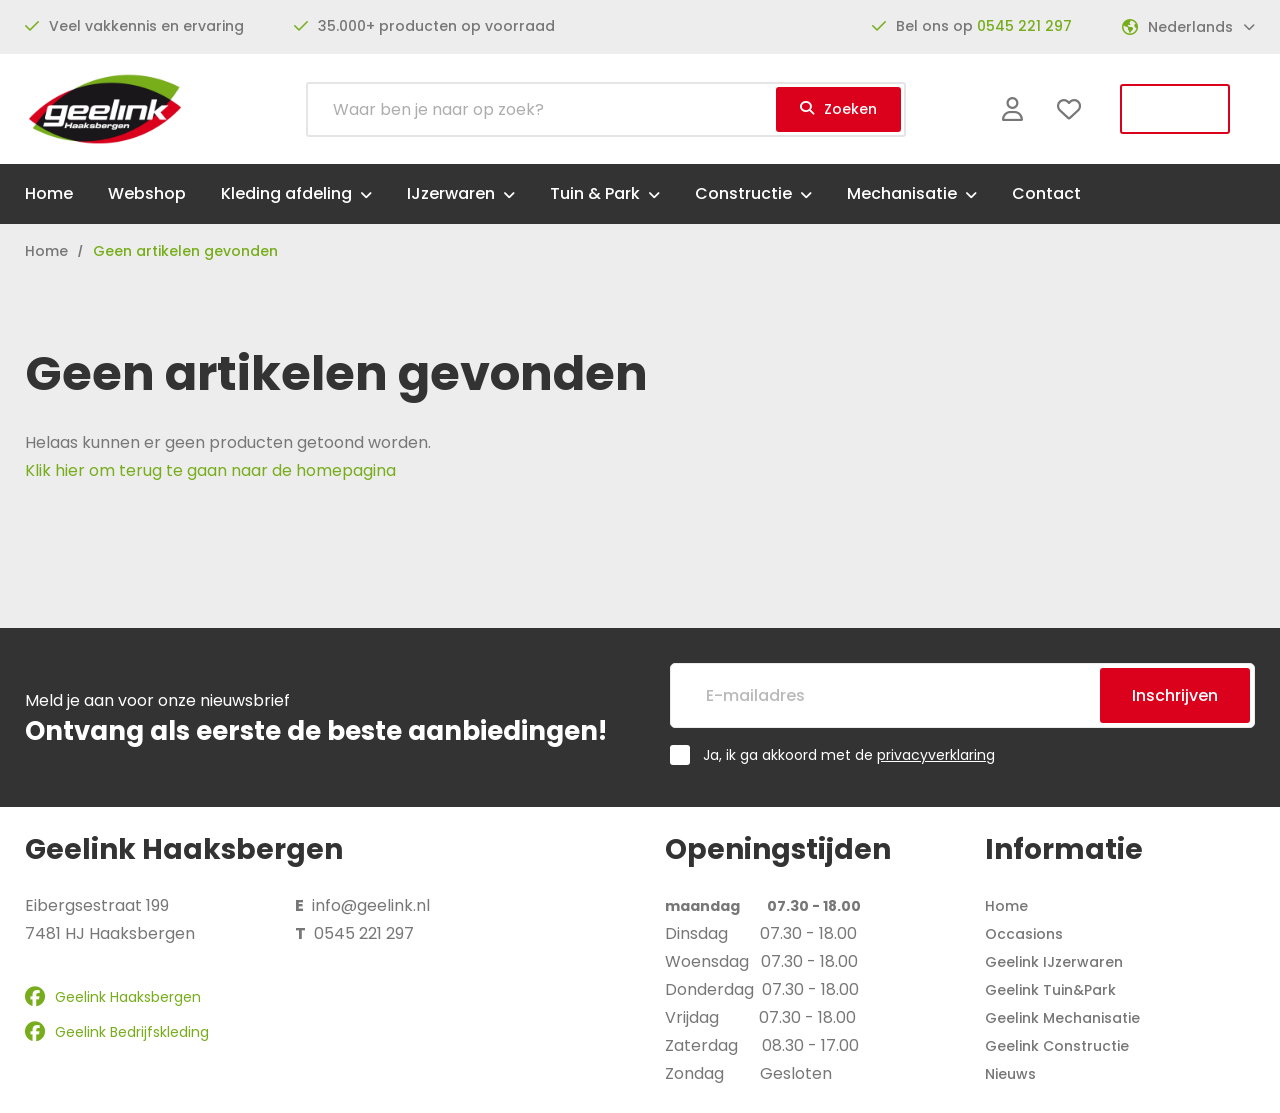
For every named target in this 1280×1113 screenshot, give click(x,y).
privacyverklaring (936, 755)
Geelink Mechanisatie (1062, 1018)
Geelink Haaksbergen (113, 997)
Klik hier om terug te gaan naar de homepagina (210, 470)
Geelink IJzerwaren (1054, 962)
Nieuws (1010, 1074)
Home (1006, 906)
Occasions (1024, 934)
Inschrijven (1175, 695)
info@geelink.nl (371, 905)
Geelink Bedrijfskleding (117, 1032)
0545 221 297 (1024, 26)
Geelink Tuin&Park (1050, 990)
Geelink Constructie (1057, 1046)
